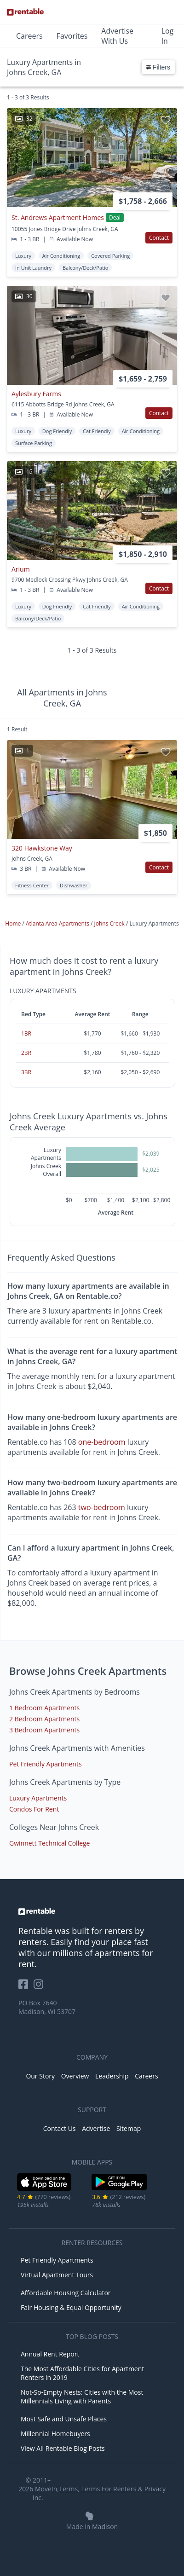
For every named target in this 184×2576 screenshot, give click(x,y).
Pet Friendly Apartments (45, 1764)
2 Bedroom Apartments (44, 1718)
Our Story (40, 2076)
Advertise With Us (117, 36)
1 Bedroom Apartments (44, 1707)
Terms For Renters (108, 2488)
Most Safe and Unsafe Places (64, 2418)
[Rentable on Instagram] (40, 1987)
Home (13, 923)
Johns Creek (110, 923)
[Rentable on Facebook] (26, 1987)
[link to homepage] (92, 1911)
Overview (75, 2076)
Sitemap (128, 2128)
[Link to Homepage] (25, 12)
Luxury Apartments (38, 1798)
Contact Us (59, 2128)
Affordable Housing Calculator (66, 2292)
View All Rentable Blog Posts (63, 2448)
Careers (29, 36)
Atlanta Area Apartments (58, 923)
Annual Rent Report (50, 2354)
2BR (26, 1053)
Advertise (96, 2128)
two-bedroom (101, 1507)
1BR (26, 1033)
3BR (26, 1072)
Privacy (155, 2488)
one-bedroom (102, 1442)
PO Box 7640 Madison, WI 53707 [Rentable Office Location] (46, 2007)
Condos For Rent (34, 1809)
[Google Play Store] (119, 2189)
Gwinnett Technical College (49, 1843)
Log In (167, 36)
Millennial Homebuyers (55, 2433)
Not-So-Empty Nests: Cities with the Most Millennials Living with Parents (82, 2396)
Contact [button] (159, 238)
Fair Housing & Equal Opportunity (71, 2307)
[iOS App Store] (44, 2189)
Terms (68, 2488)
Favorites (72, 36)
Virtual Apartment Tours (57, 2274)
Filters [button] (158, 67)
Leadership (111, 2076)
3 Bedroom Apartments (44, 1729)
